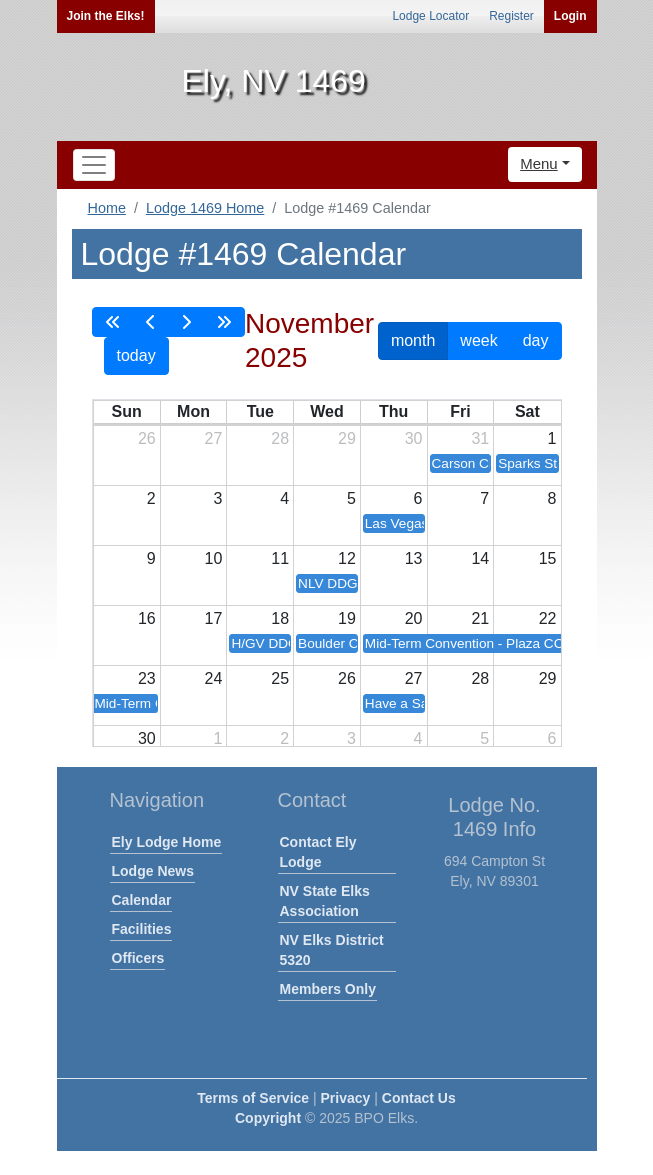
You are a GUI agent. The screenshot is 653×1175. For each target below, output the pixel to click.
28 (280, 438)
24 (214, 678)
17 (214, 618)
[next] (186, 322)
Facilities (142, 929)
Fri (460, 411)
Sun (126, 411)
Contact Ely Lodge (318, 852)
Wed (326, 411)
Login (570, 16)
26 (147, 438)
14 (480, 558)
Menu (539, 163)
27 (214, 438)
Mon (193, 411)
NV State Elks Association (325, 901)
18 (280, 618)
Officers (138, 958)
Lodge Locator (430, 16)
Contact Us (419, 1098)
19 (347, 618)
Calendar (142, 900)
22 (548, 618)
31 (480, 438)
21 (480, 618)
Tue (260, 411)
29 (347, 438)
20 (414, 618)
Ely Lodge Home (167, 842)
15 (548, 558)
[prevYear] (113, 322)
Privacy (346, 1098)
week (478, 340)
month (413, 340)
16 (147, 618)
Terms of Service (253, 1098)
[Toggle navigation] (94, 165)
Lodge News (153, 871)
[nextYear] (224, 322)
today (136, 355)
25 (280, 678)
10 (214, 558)
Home (107, 208)
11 (280, 558)
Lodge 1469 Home (205, 208)
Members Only (328, 989)
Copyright (268, 1118)
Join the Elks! (106, 16)
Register (511, 16)
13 (414, 558)
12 (347, 558)
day (536, 340)
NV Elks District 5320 (332, 950)
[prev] (151, 322)
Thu (393, 411)
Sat (527, 411)
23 (147, 678)
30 (414, 438)
